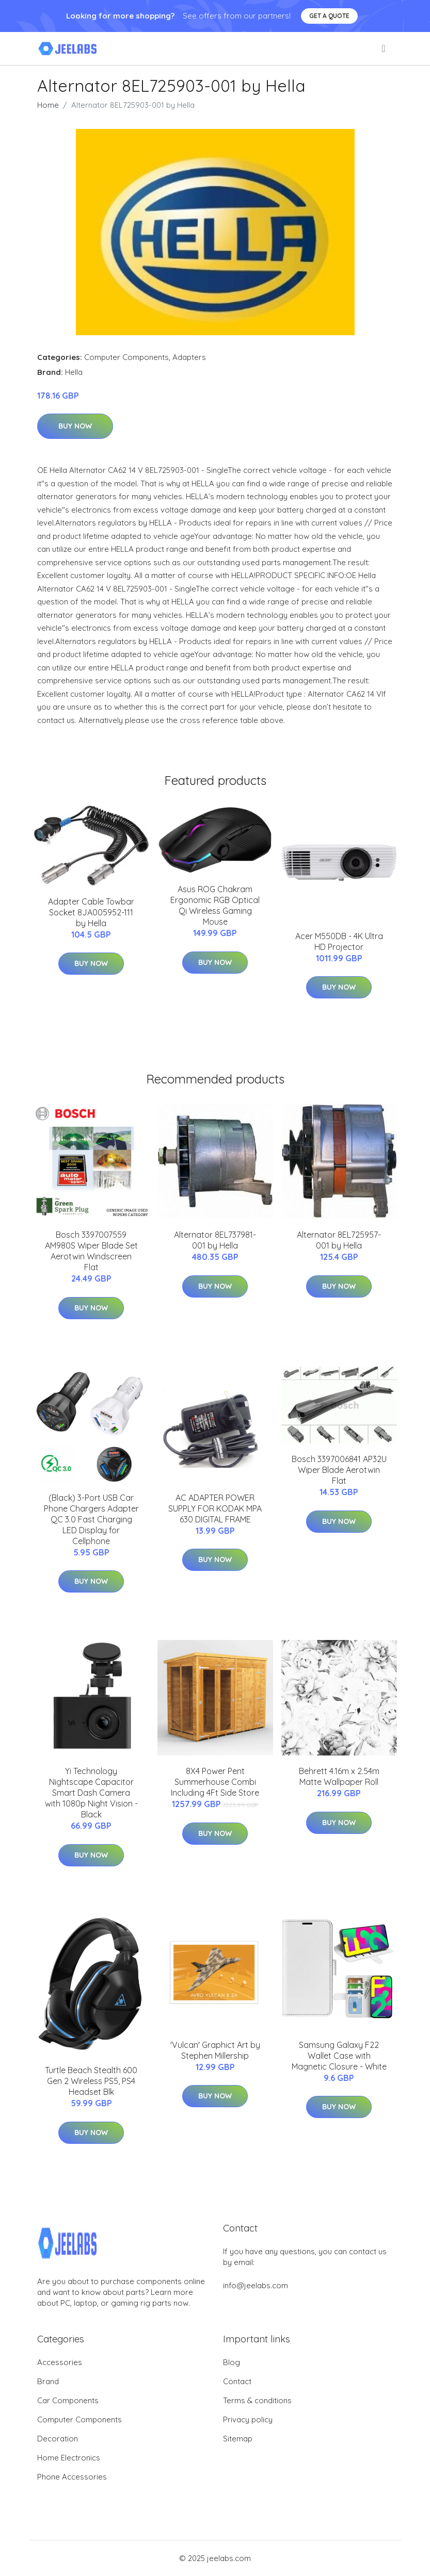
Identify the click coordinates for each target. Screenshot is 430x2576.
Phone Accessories (72, 2477)
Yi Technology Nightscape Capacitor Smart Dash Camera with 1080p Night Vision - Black (91, 1792)
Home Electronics (68, 2458)
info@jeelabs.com (255, 2285)
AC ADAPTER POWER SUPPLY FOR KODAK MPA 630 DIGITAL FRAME (215, 1508)
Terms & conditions (257, 2400)
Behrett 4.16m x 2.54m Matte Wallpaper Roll (339, 1776)
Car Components (68, 2400)
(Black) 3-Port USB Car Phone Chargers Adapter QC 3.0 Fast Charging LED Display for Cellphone (91, 1519)
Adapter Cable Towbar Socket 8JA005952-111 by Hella (91, 912)
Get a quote (329, 16)
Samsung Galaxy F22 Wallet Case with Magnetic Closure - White (339, 2056)
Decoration (57, 2438)
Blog (231, 2362)
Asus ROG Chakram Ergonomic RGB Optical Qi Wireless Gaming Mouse (215, 905)
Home (48, 105)
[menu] (384, 48)
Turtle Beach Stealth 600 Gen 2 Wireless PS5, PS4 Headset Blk (91, 2081)
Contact (237, 2381)
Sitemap (237, 2438)
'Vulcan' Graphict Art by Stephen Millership (215, 2050)
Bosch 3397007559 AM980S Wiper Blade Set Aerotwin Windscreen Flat (91, 1250)
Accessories (59, 2362)
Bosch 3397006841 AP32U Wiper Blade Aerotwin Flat (339, 1470)
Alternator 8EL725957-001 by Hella (339, 1240)
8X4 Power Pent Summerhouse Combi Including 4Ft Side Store (215, 1782)
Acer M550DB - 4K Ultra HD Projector (339, 941)
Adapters (189, 357)
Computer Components (126, 357)
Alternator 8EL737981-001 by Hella (215, 1240)
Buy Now (75, 426)
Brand (48, 2381)
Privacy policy (248, 2419)
